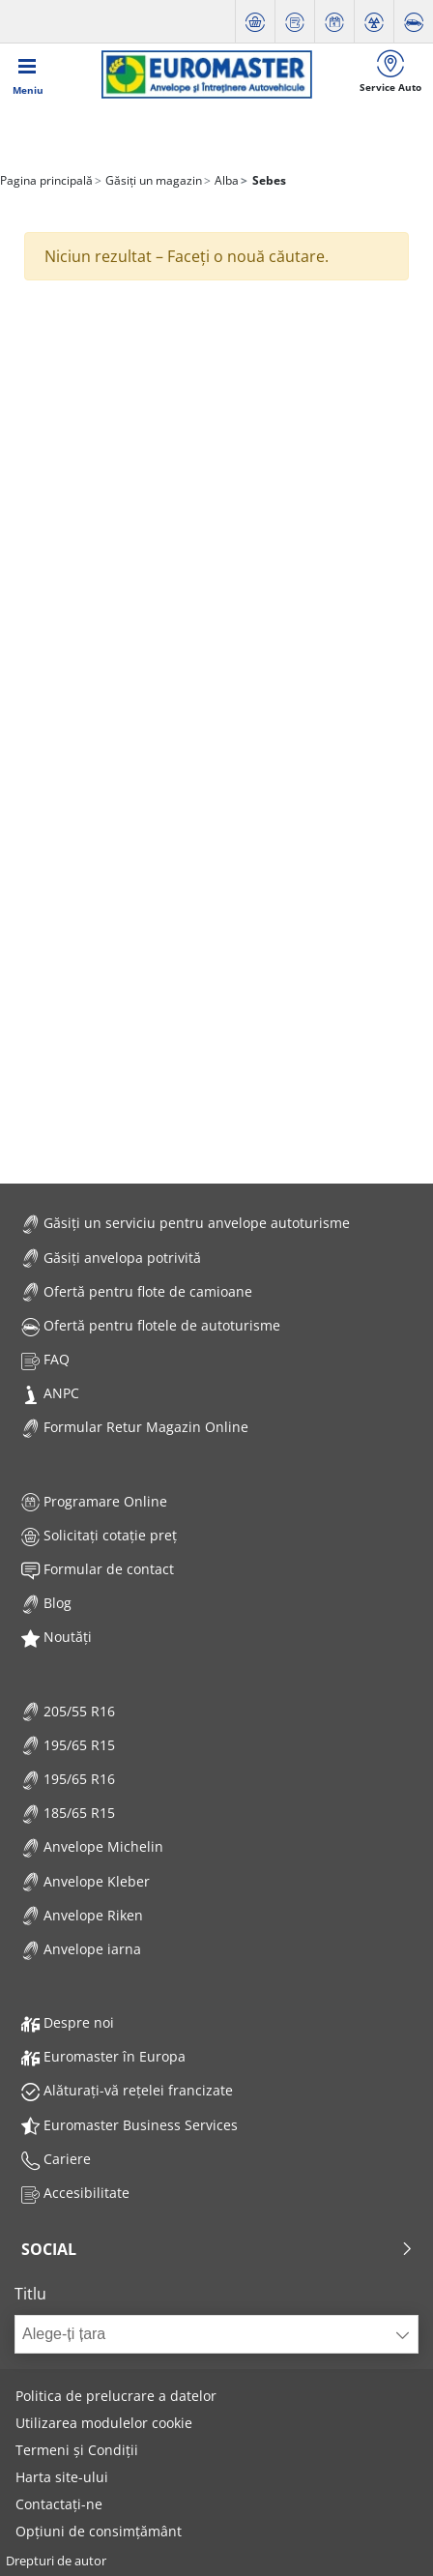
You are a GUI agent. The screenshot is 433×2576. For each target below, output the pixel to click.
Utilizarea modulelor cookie (103, 2423)
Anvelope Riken (82, 1915)
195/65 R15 (68, 1745)
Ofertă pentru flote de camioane (136, 1291)
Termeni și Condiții (76, 2450)
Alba (225, 180)
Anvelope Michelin (92, 1846)
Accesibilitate (75, 2192)
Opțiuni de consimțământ (98, 2531)
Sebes (267, 180)
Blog (46, 1603)
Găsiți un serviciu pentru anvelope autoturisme (185, 1223)
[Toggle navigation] (28, 74)
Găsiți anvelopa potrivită (111, 1257)
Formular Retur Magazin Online (134, 1427)
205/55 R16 (68, 1711)
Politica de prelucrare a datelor (115, 2395)
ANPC (50, 1393)
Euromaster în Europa (103, 2056)
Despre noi (67, 2022)
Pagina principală (46, 180)
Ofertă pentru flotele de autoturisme (150, 1325)
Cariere (56, 2159)
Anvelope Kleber (85, 1881)
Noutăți (56, 1636)
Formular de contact (97, 1569)
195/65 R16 (68, 1779)
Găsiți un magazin (152, 180)
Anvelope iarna (81, 1949)
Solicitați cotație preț (99, 1535)
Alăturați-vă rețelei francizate (127, 2090)
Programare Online (94, 1501)
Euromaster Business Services (129, 2125)
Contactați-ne (58, 2504)
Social (217, 2249)
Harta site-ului (61, 2477)
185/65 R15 (68, 1812)
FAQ (45, 1359)
